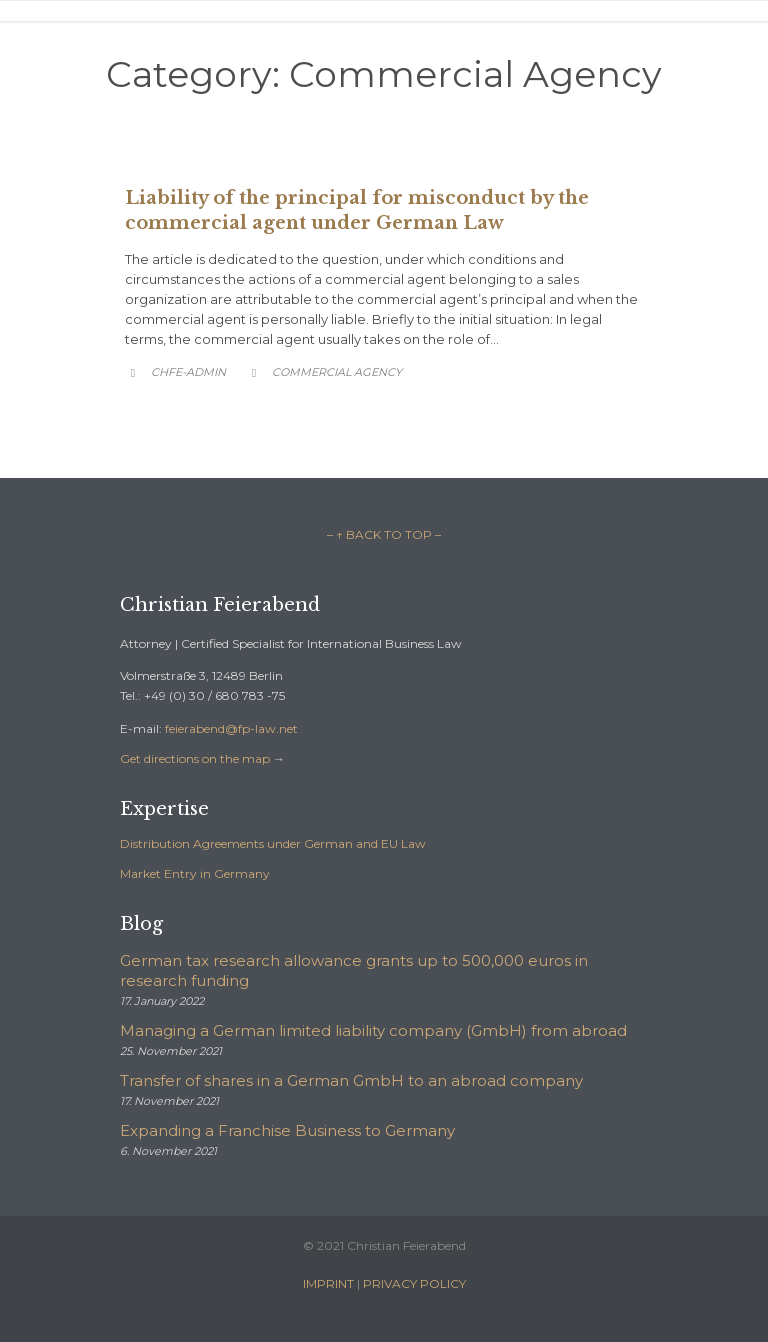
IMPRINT (328, 1283)
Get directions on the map (195, 758)
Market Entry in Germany (195, 873)
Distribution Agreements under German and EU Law (273, 843)
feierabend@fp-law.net (231, 728)
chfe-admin (188, 372)
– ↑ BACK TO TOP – (384, 534)
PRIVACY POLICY (414, 1283)
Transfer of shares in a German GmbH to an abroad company (351, 1080)
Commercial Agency (337, 372)
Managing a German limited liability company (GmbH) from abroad (373, 1030)
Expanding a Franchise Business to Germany (287, 1130)
